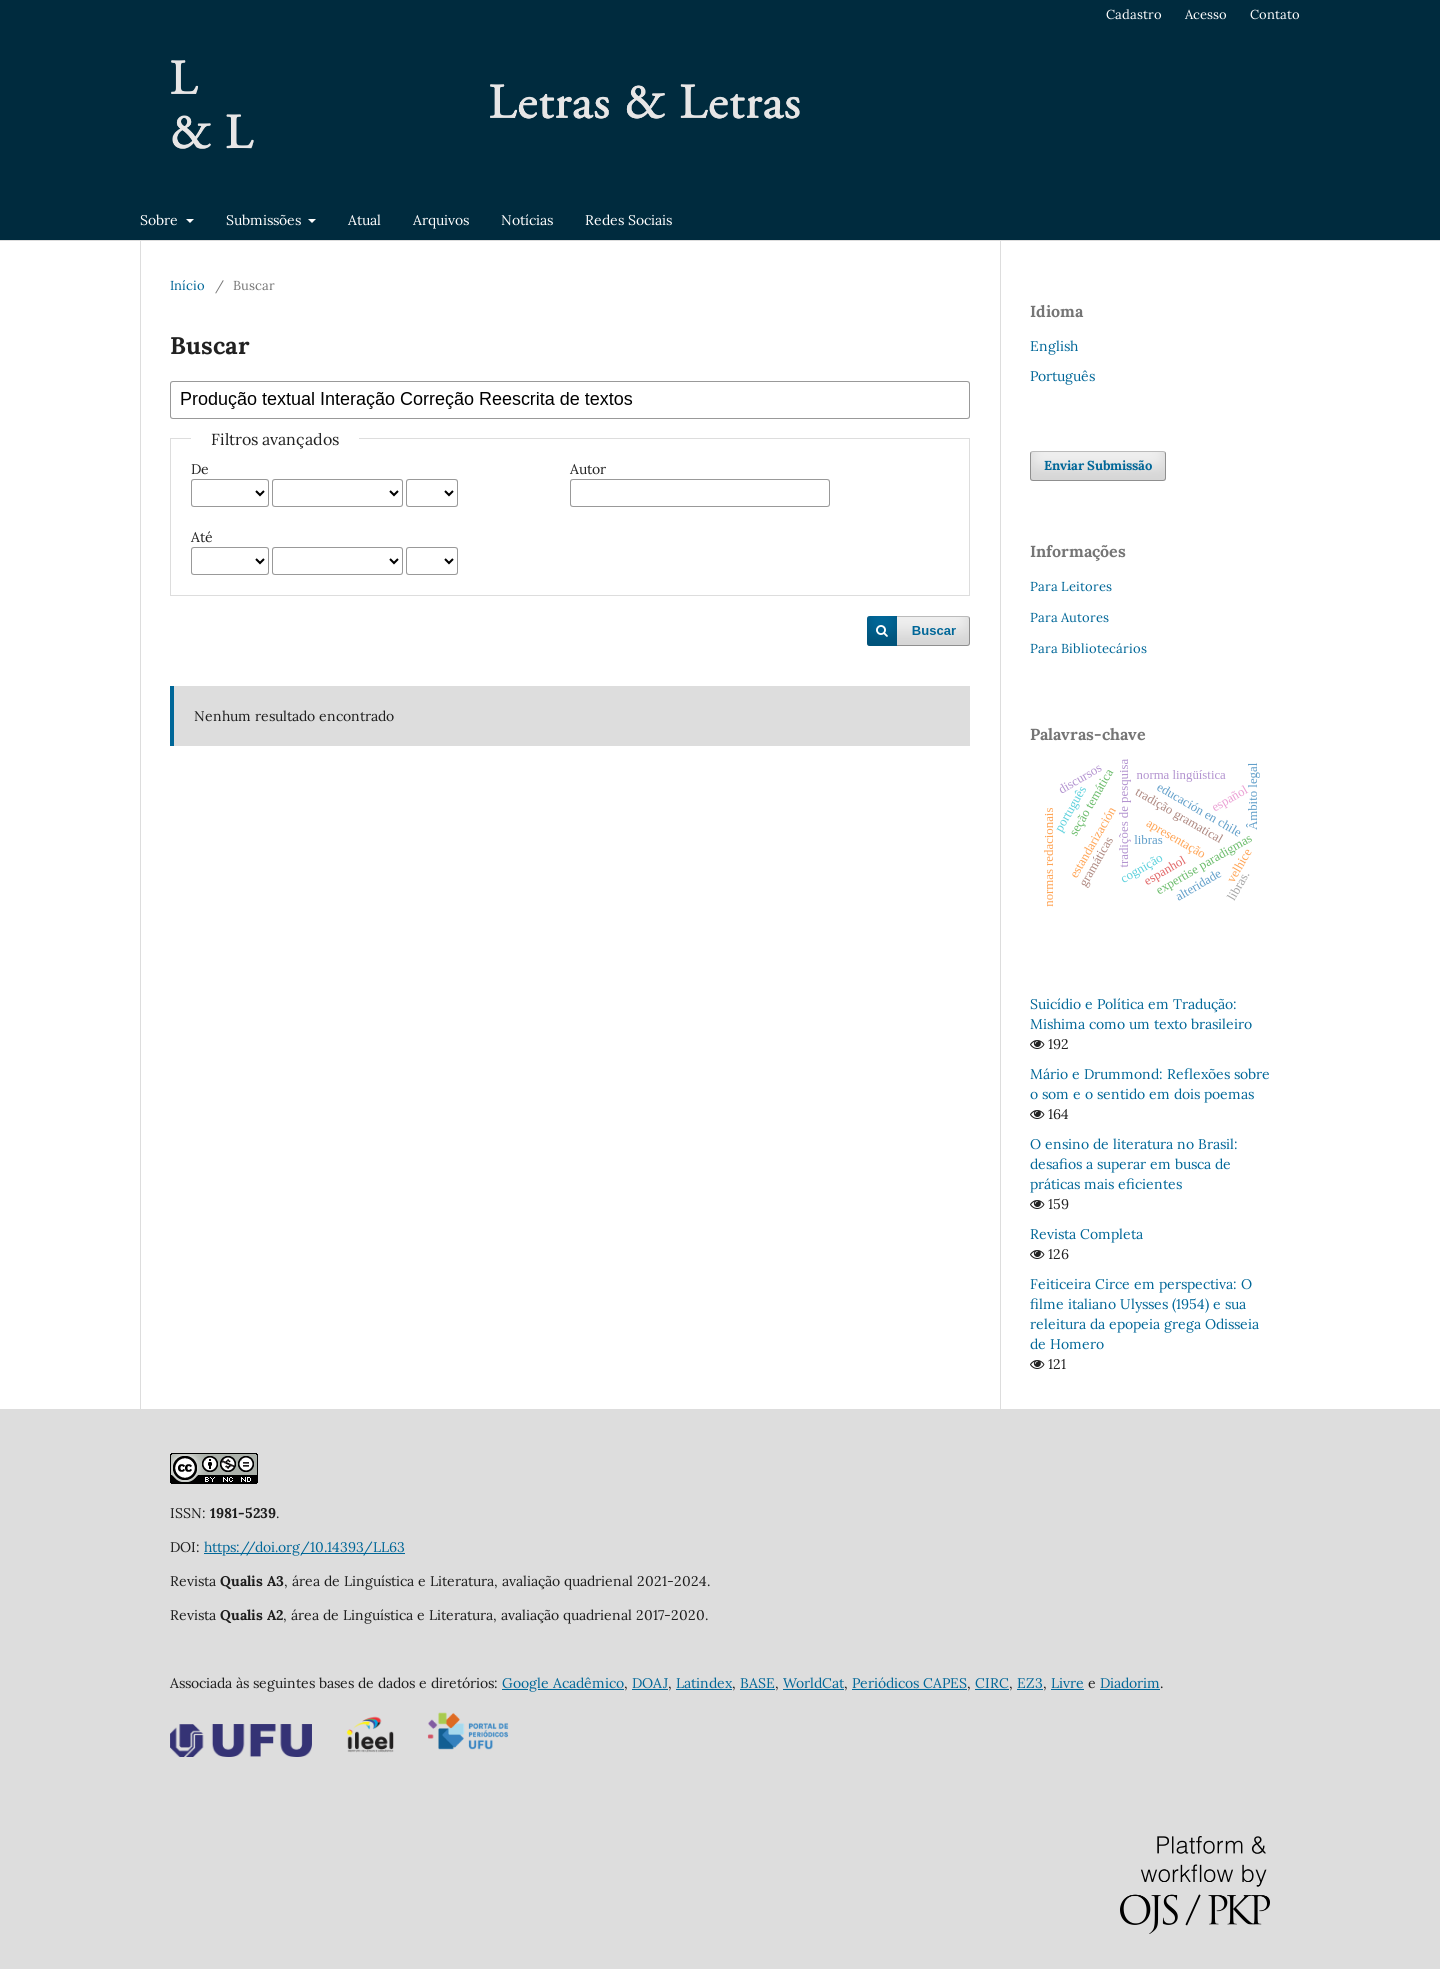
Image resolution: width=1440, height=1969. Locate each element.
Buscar (934, 630)
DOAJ (650, 1683)
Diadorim (1130, 1683)
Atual (364, 220)
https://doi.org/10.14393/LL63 (304, 1547)
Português (1062, 376)
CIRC (992, 1683)
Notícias (527, 220)
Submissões (265, 220)
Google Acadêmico (563, 1683)
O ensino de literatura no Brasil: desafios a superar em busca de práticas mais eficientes (1134, 1164)
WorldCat (813, 1683)
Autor (588, 469)
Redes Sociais (628, 220)
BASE (757, 1683)
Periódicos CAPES (909, 1683)
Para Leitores (1071, 586)
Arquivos (441, 220)
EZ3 (1030, 1683)
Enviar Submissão (1098, 465)
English (1054, 346)
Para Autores (1069, 617)
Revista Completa (1086, 1234)
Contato (1275, 14)
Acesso (1206, 14)
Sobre (161, 220)
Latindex (704, 1683)
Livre (1067, 1683)
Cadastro (1134, 14)
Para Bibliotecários (1088, 648)
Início (187, 285)
